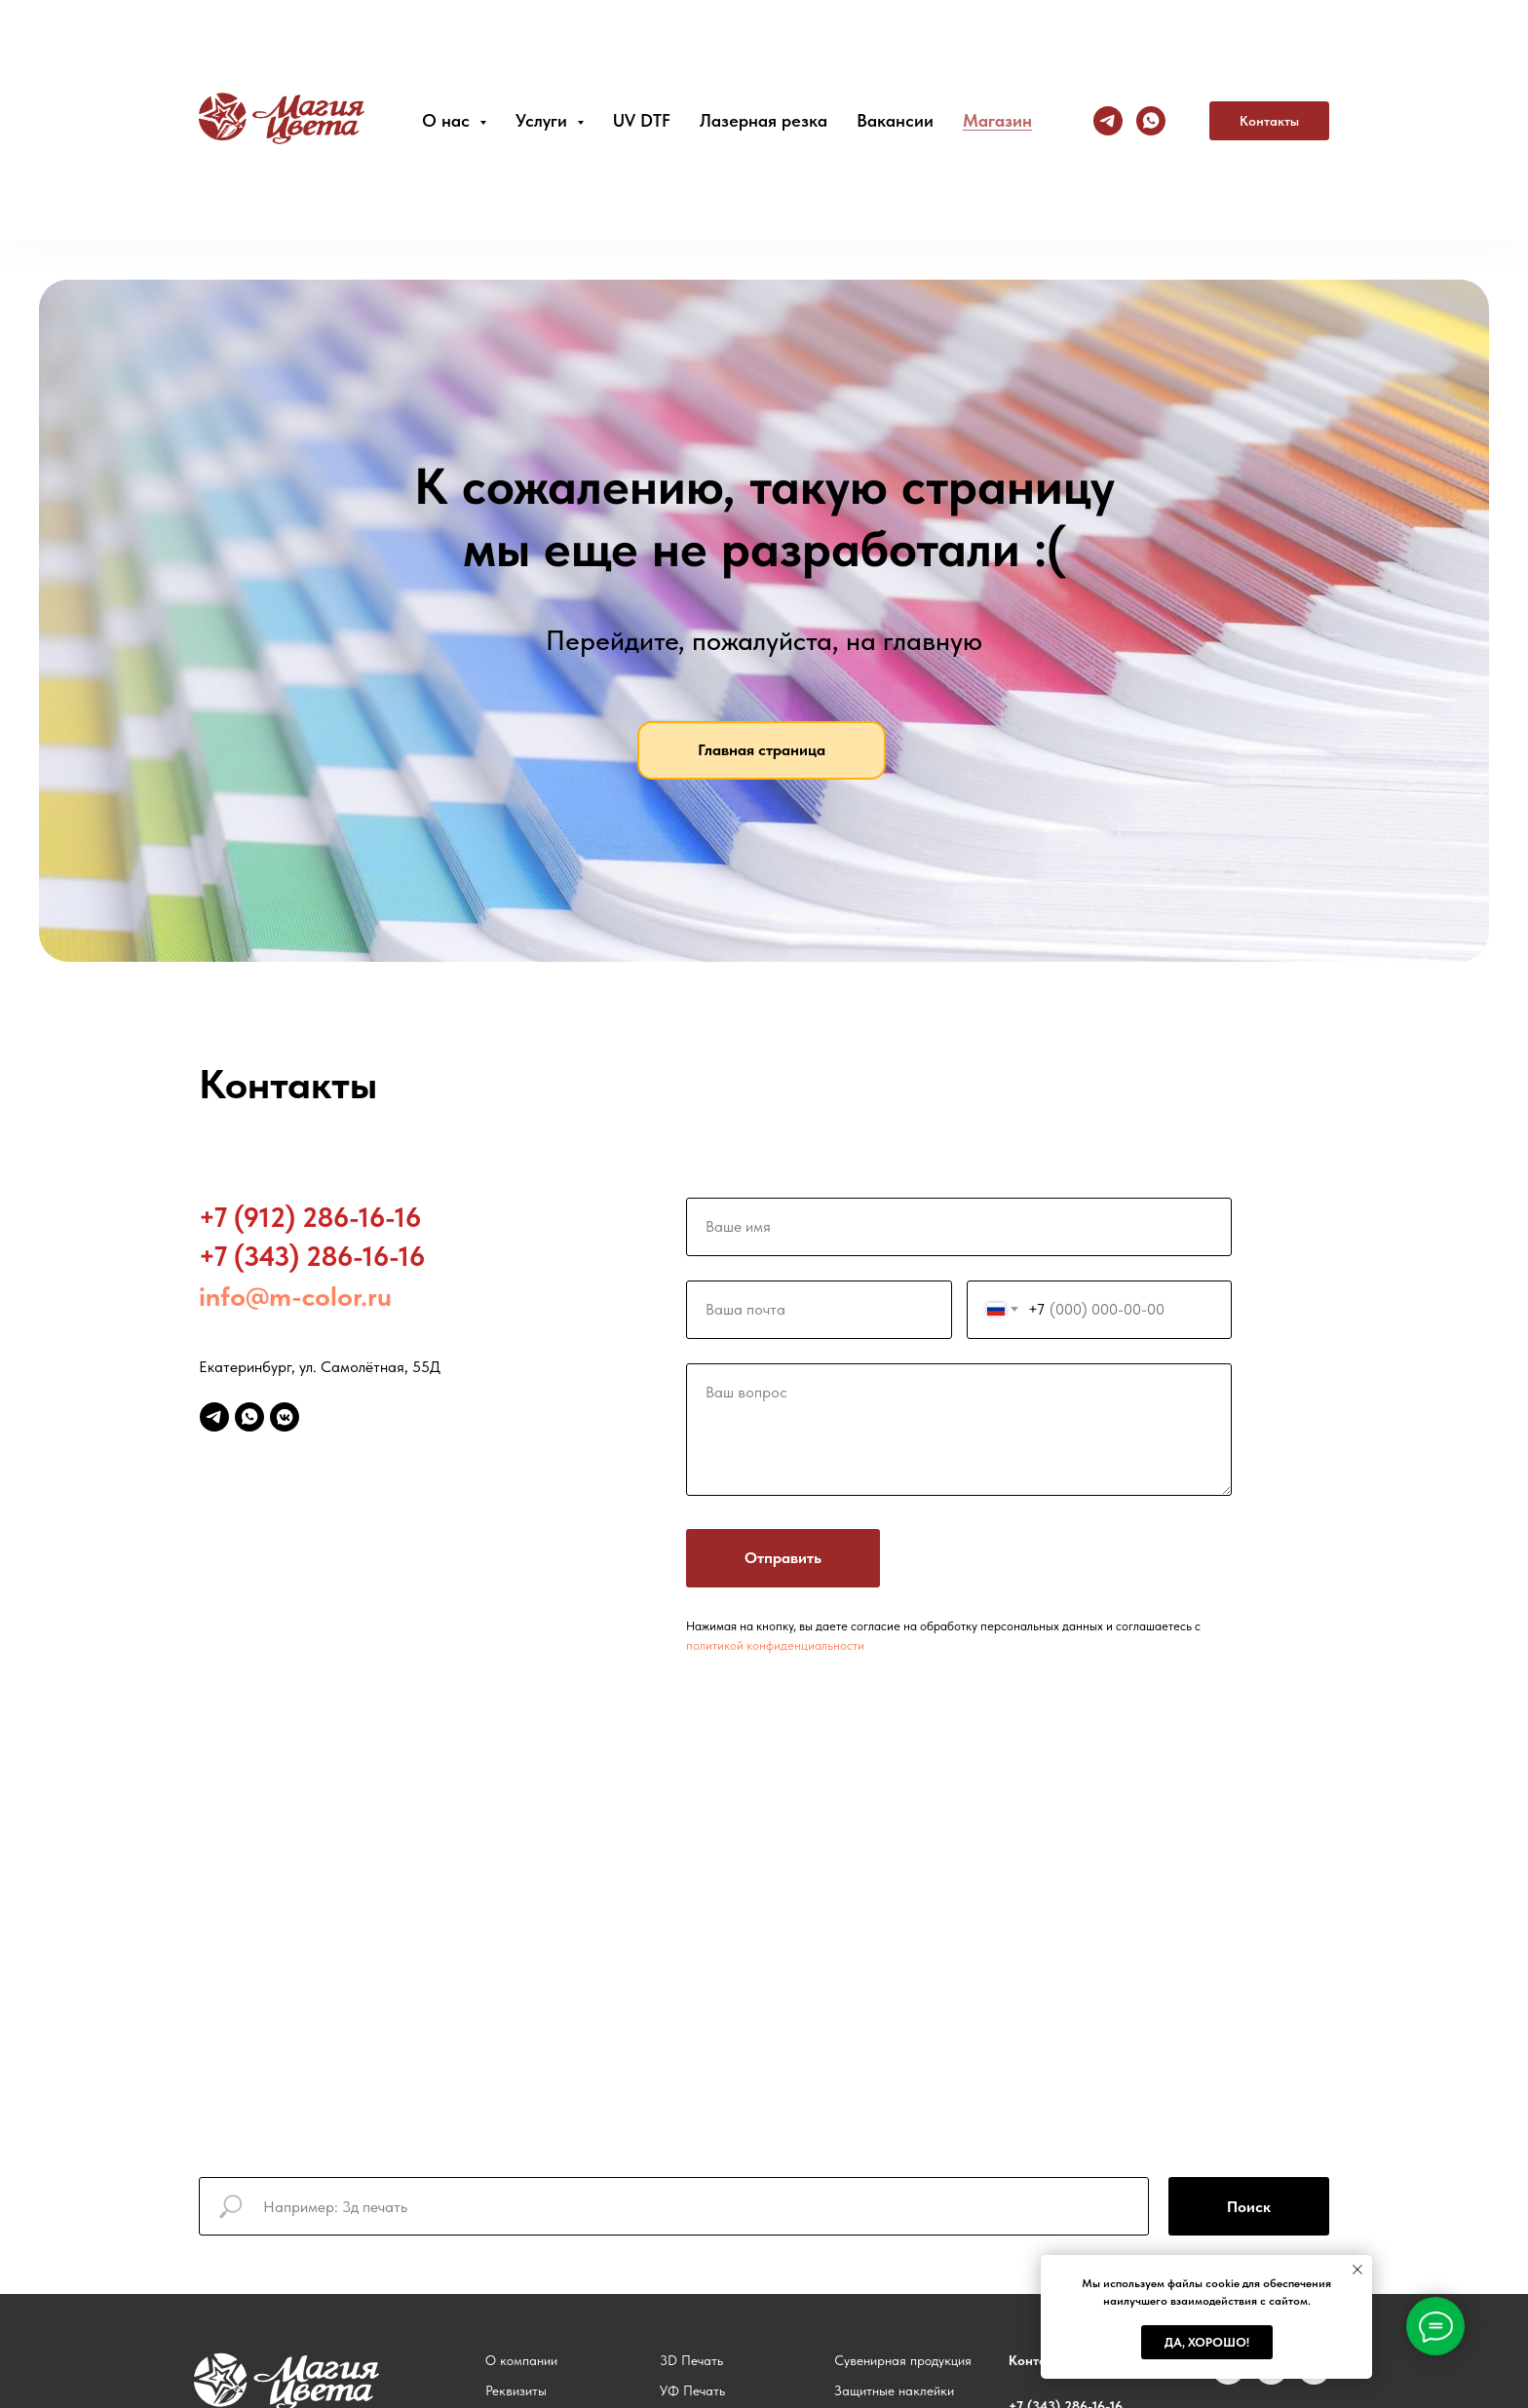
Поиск (1249, 2207)
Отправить (783, 1557)
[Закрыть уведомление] (1357, 2269)
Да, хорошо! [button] (1207, 2342)
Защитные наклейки (894, 2390)
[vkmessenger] (284, 1417)
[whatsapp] (249, 1417)
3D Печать (691, 2360)
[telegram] (214, 1417)
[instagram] (1271, 2379)
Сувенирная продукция (903, 2360)
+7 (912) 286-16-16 (310, 1217)
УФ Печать (692, 2390)
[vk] (1228, 2379)
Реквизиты (516, 2390)
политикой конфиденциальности (775, 1645)
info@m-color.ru (295, 1296)
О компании (521, 2360)
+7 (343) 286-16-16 (312, 1256)
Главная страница (761, 750)
